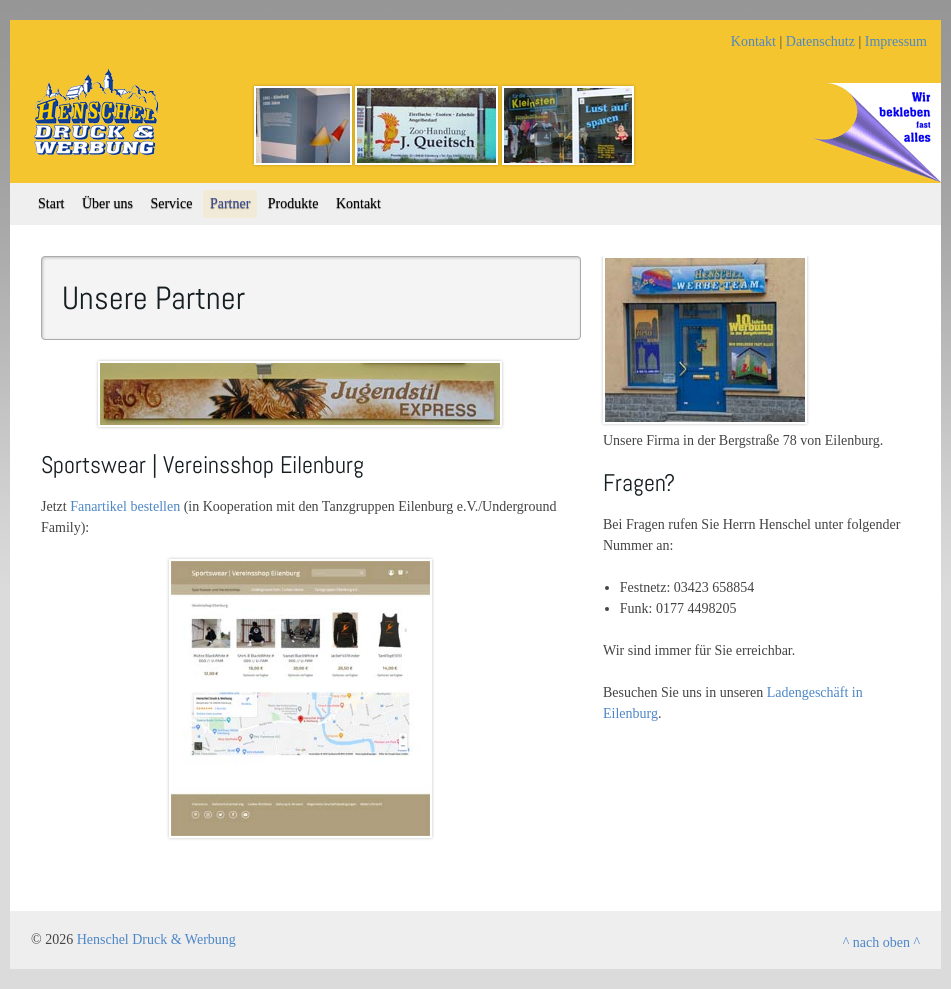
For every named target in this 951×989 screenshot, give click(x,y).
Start (51, 203)
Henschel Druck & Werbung (156, 939)
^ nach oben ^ (881, 942)
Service (171, 203)
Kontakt (753, 41)
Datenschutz (820, 41)
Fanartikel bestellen (125, 506)
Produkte (293, 203)
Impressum (896, 41)
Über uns (107, 203)
